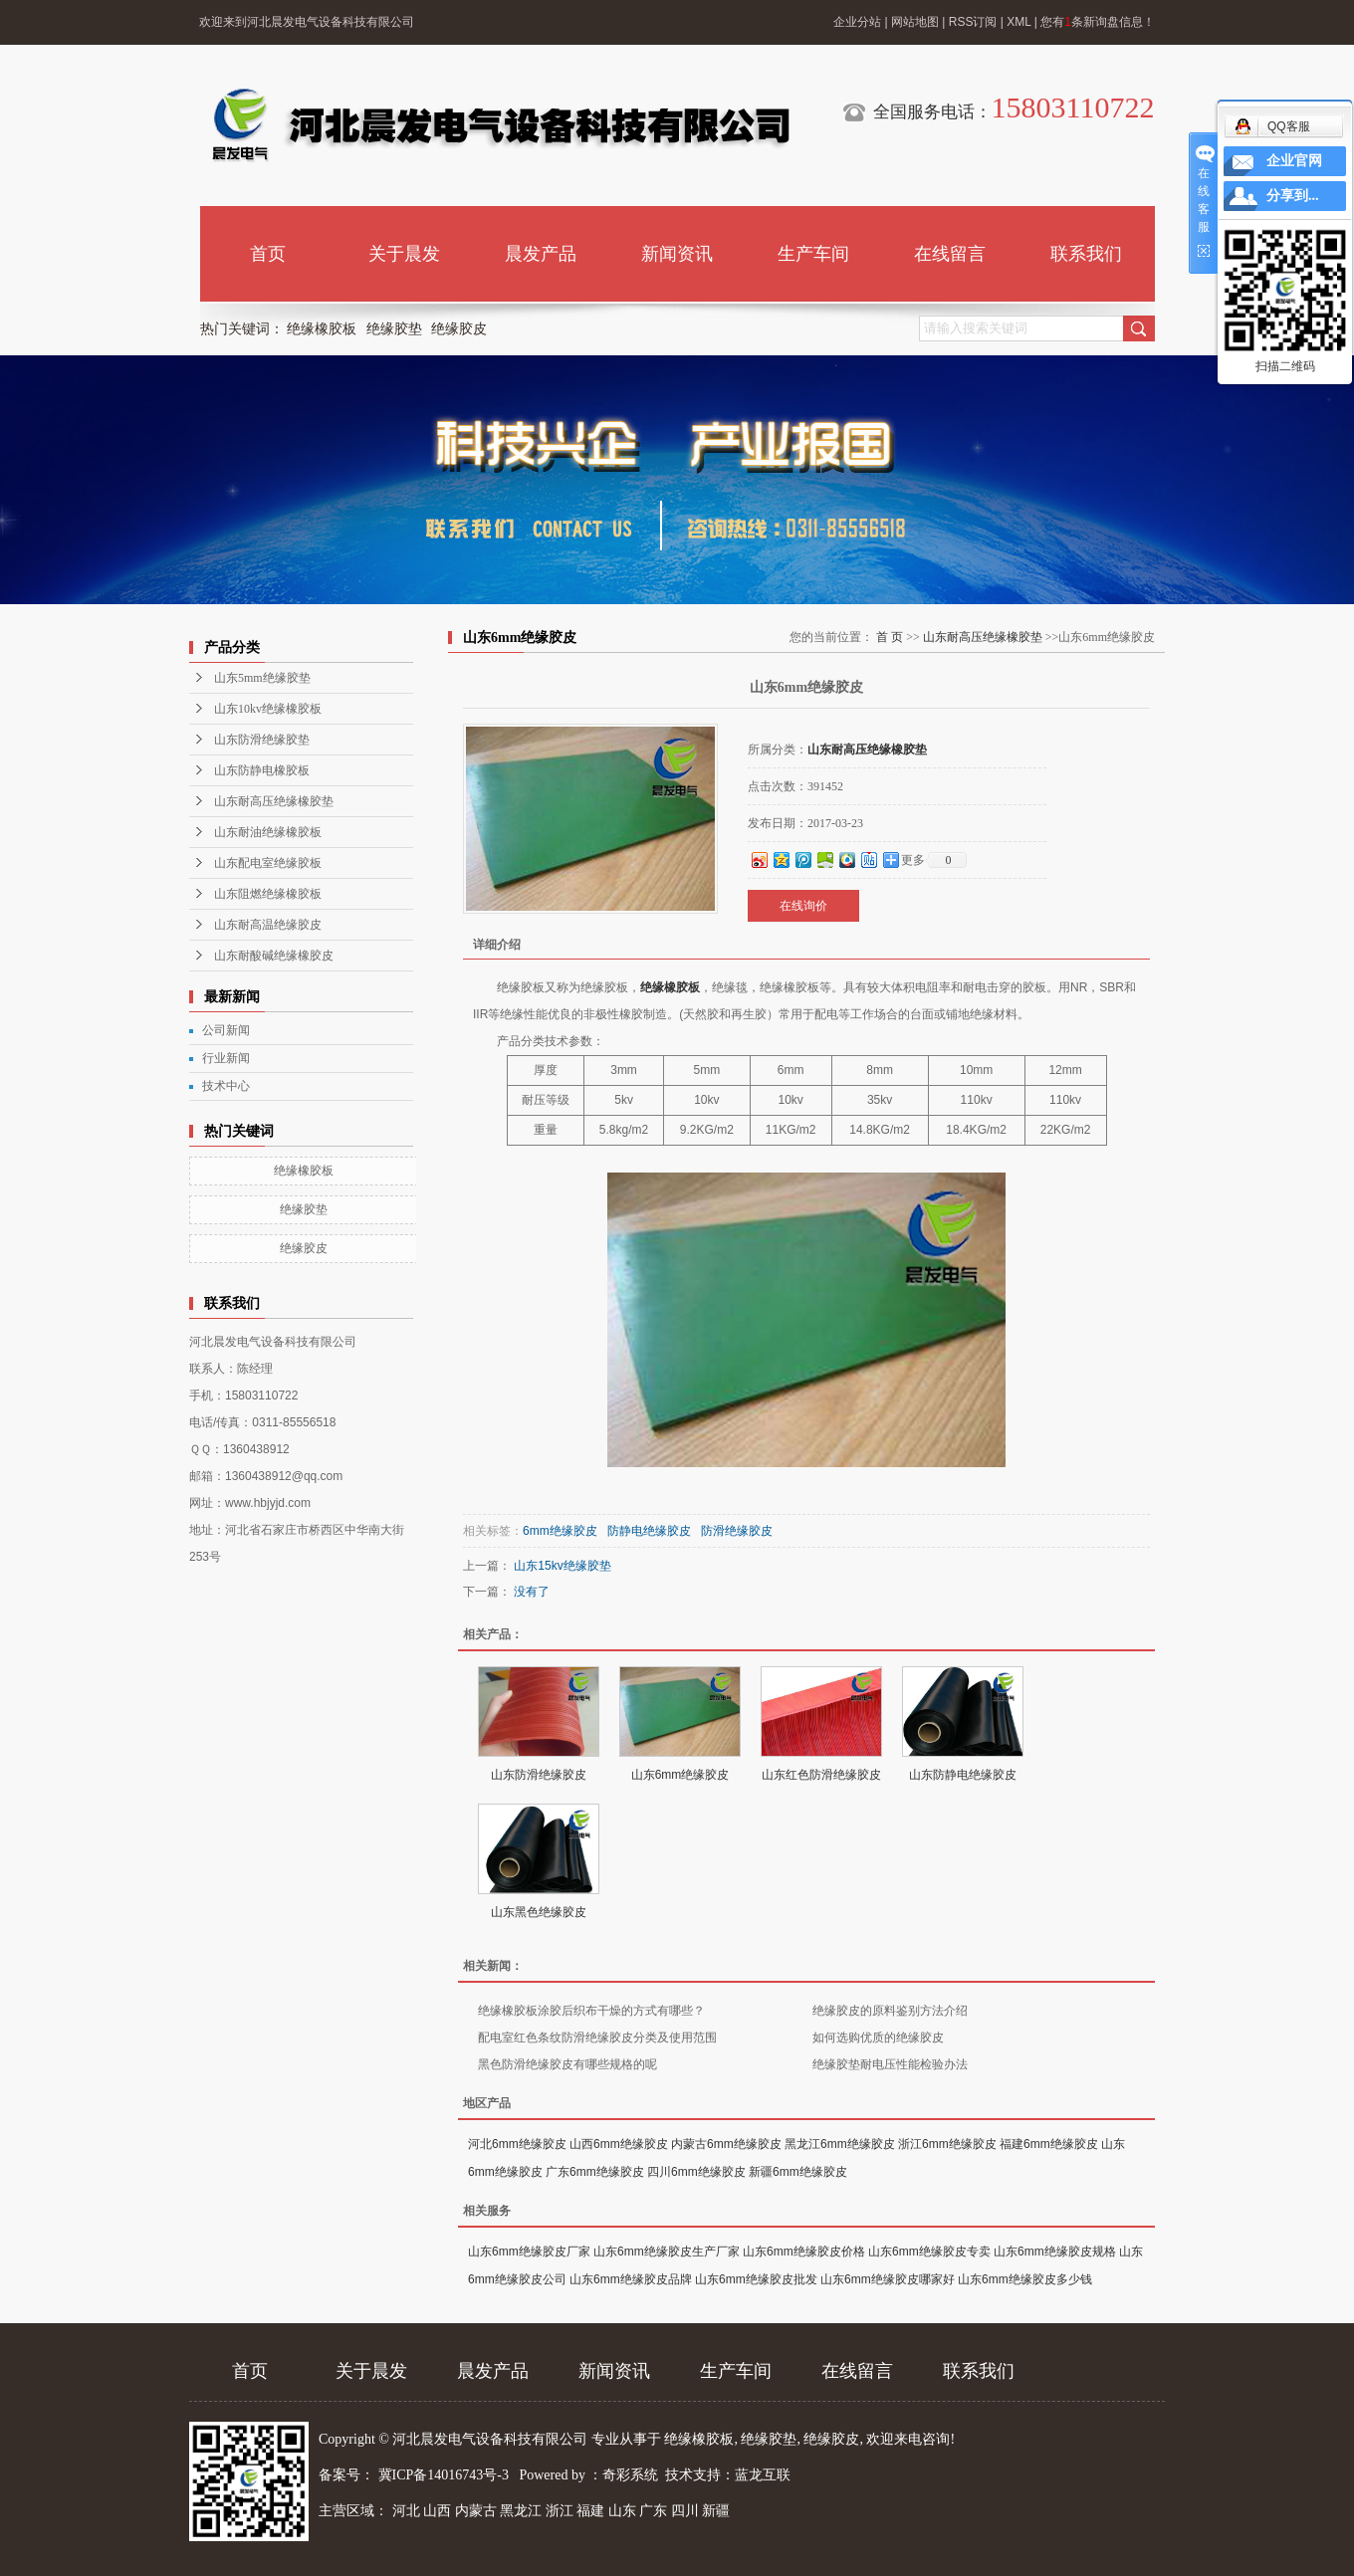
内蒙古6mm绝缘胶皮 (726, 2144)
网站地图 (915, 22)
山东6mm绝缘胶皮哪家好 (887, 2279)
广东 (653, 2510)
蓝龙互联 (762, 2475)
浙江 (559, 2510)
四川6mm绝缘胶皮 (696, 2172)
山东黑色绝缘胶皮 (538, 1912)
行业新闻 (226, 1058)
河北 (406, 2510)
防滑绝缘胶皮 (737, 1531)
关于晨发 (404, 254)
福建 (590, 2510)
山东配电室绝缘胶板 (268, 863)
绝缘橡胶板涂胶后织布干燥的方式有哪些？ (591, 2011)
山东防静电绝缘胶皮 (962, 1775)
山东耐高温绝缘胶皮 (268, 925)
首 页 (889, 637)
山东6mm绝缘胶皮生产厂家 (666, 2251)
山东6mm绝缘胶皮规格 (1055, 2251)
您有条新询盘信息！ (1097, 22)
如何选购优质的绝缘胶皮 (878, 2037)
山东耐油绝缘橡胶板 (268, 832)
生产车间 (813, 254)
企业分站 (857, 22)
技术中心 (226, 1086)
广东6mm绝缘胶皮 (595, 2172)
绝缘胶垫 (394, 329)
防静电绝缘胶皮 (649, 1531)
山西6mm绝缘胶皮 (618, 2144)
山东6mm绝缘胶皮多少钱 (1025, 2279)
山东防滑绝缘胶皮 (538, 1775)
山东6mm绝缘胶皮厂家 (529, 2251)
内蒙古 (476, 2510)
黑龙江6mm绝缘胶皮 (840, 2144)
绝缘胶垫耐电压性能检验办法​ (890, 2064)
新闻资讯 (677, 254)
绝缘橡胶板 (321, 329)
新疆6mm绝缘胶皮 (798, 2172)
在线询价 (803, 906)
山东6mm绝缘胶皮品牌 (630, 2279)
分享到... (1292, 195)
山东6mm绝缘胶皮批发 (756, 2279)
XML (1018, 22)
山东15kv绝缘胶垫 (562, 1566)
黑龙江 (521, 2510)
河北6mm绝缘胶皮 (517, 2144)
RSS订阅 (973, 22)
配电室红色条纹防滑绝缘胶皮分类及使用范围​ (597, 2037)
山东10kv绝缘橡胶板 (268, 709)
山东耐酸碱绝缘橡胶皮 (274, 956)
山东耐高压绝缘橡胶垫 (274, 801)
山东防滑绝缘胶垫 (262, 740)
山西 (437, 2510)
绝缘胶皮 (459, 329)
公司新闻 (226, 1030)
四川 (685, 2510)
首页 (268, 254)
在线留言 (950, 254)
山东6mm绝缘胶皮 (680, 1775)
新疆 (716, 2510)
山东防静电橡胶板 (262, 770)
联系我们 (1086, 254)
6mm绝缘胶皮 (560, 1531)
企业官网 (1294, 160)
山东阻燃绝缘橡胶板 (268, 894)
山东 (622, 2510)
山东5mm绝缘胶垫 (262, 678)
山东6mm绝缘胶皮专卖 (929, 2251)
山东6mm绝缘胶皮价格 (804, 2251)
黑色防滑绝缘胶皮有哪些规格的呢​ (567, 2064)
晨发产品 (540, 254)
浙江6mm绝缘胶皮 (947, 2144)
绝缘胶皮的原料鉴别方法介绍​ (890, 2011)
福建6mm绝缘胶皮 (1049, 2144)
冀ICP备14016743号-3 (445, 2475)
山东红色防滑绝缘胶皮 (821, 1775)
